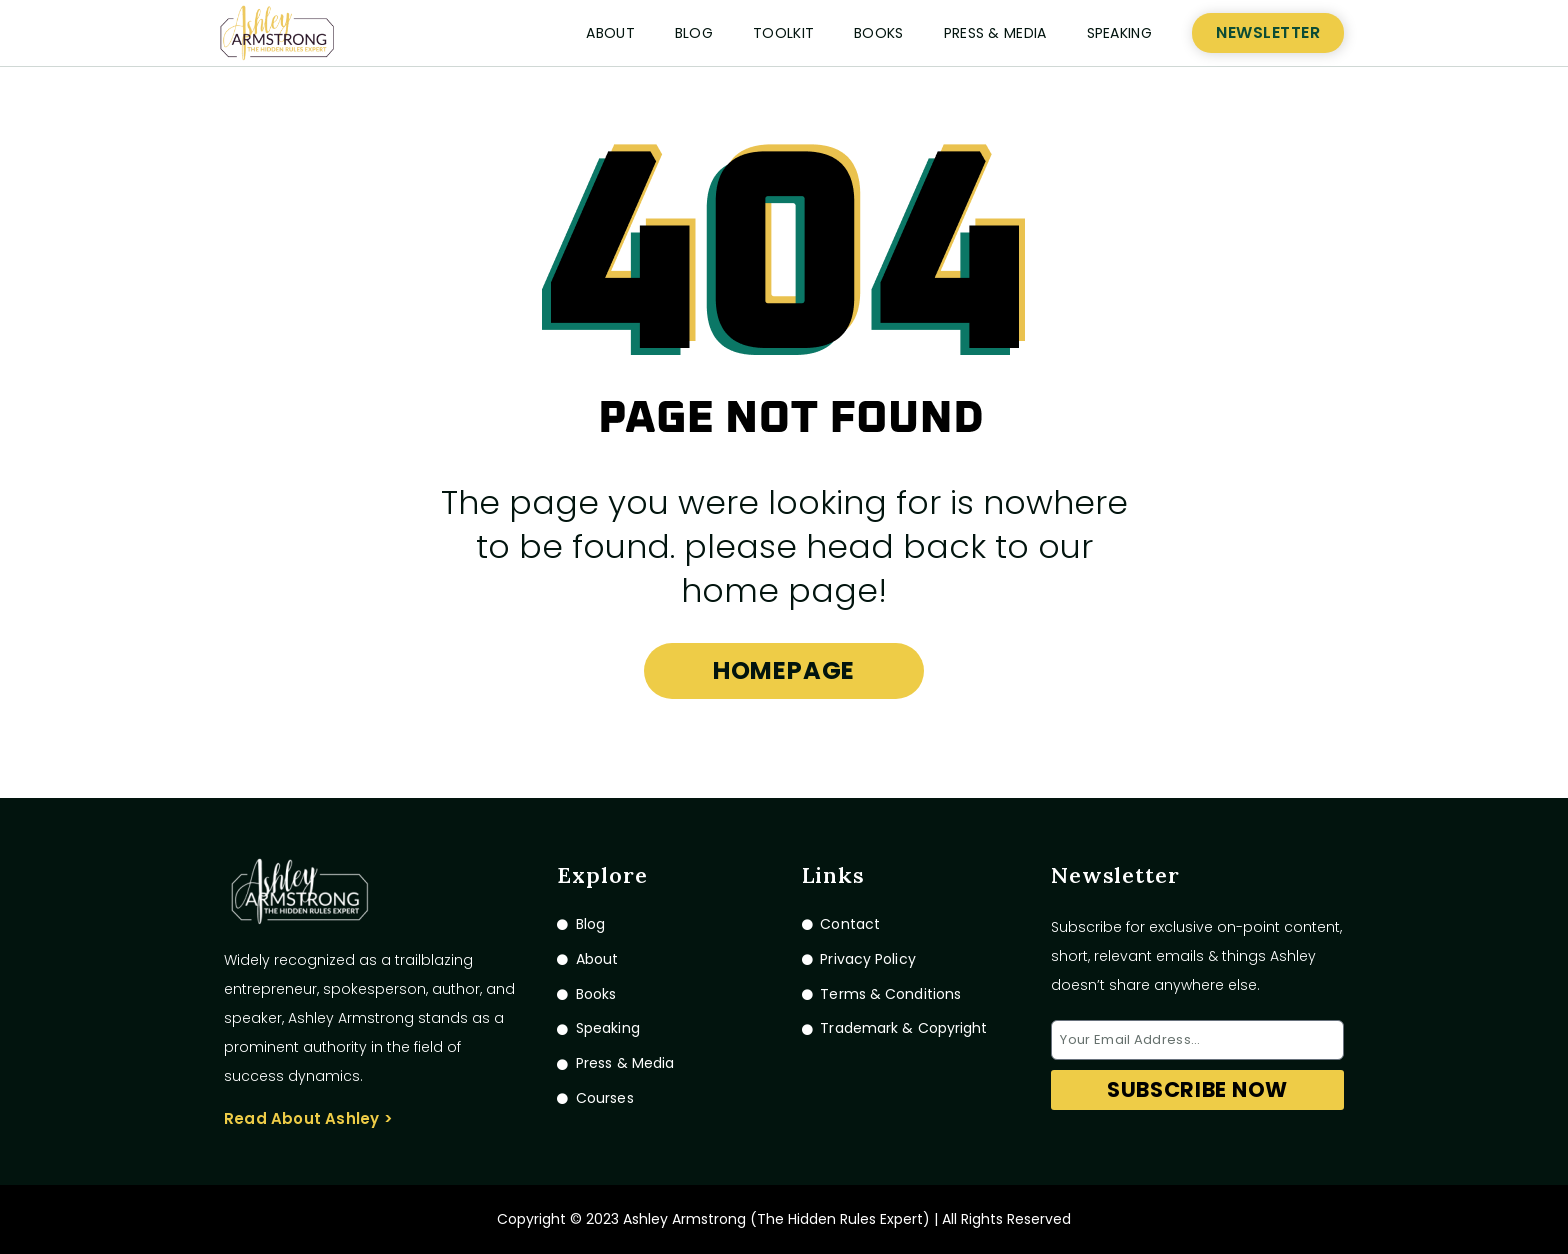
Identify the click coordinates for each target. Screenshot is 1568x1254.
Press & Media (995, 33)
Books (879, 33)
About (610, 33)
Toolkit (783, 33)
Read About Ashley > (308, 1118)
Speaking (1119, 33)
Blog (694, 33)
